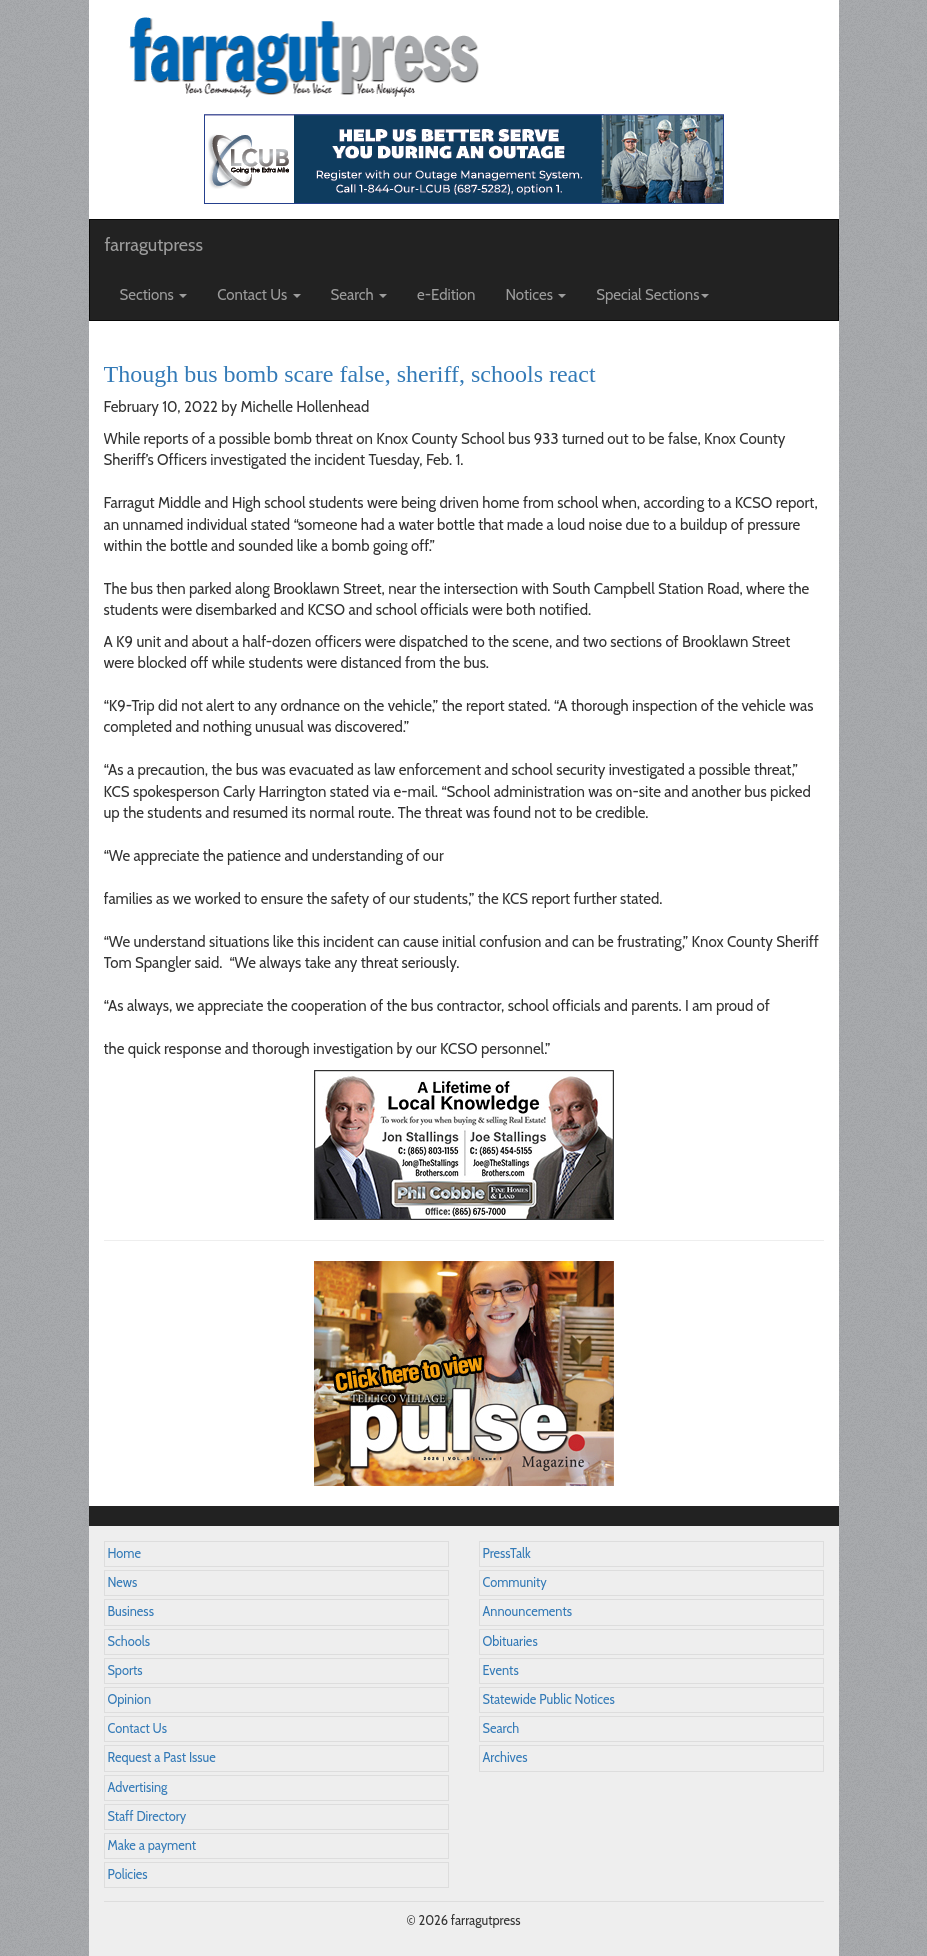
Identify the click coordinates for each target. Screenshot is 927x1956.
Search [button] (359, 295)
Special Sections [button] (652, 295)
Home (125, 1553)
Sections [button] (154, 295)
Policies (128, 1874)
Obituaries (510, 1641)
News (123, 1582)
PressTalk (507, 1553)
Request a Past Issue (162, 1757)
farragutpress (154, 245)
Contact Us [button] (258, 295)
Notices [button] (536, 295)
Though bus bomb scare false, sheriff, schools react (350, 374)
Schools (129, 1641)
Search (501, 1728)
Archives (505, 1757)
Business (131, 1611)
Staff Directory (147, 1816)
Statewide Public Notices (549, 1699)
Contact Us (137, 1728)
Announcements (527, 1611)
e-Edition (446, 295)
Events (501, 1670)
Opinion (130, 1699)
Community (515, 1582)
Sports (125, 1670)
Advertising (138, 1787)
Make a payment (152, 1845)
